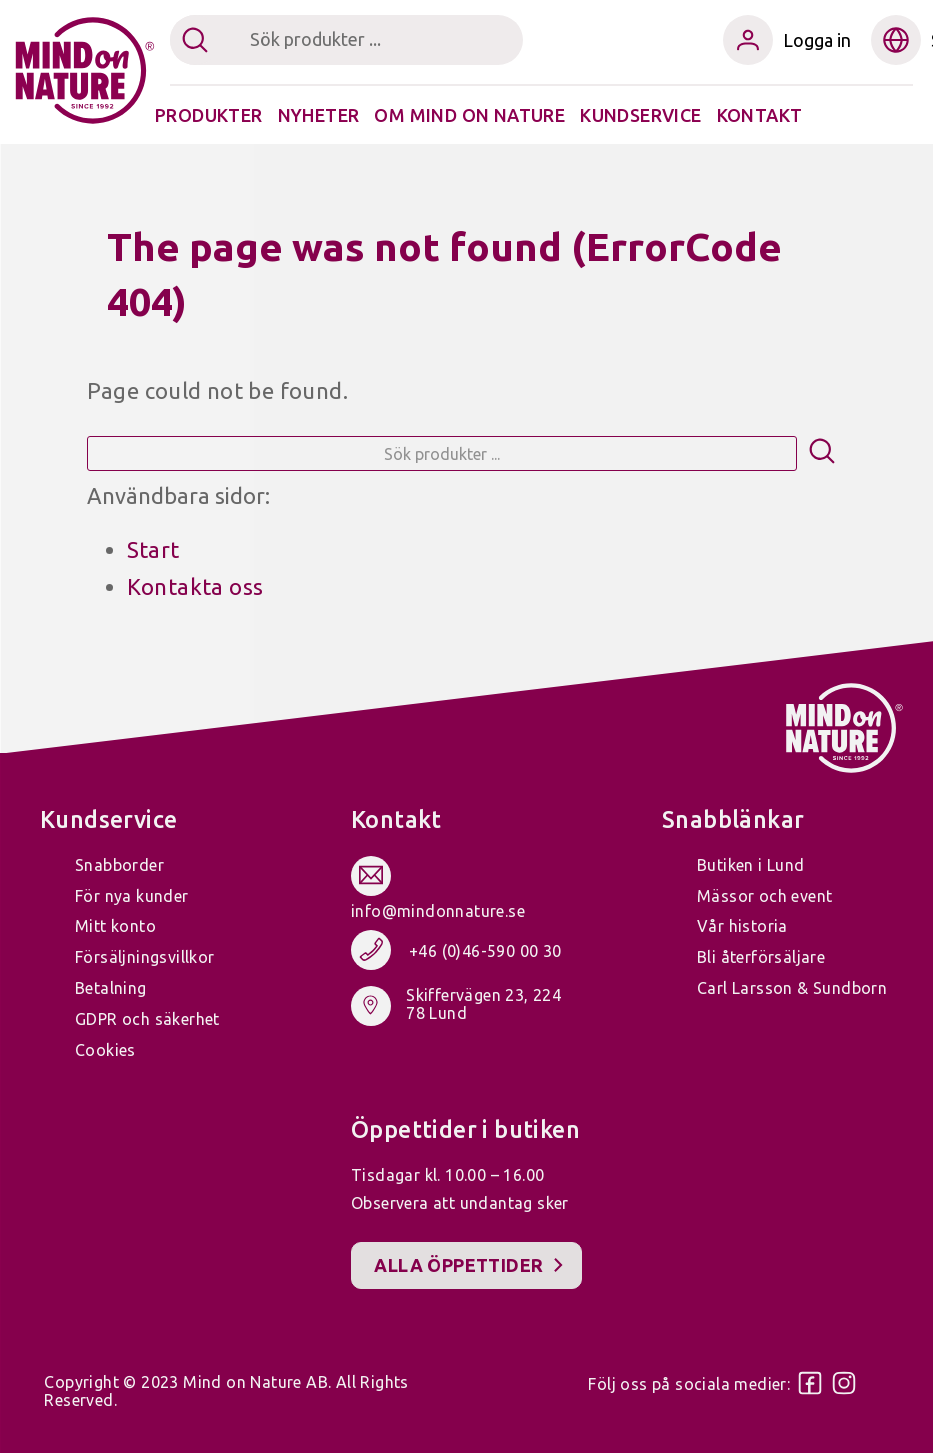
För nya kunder (132, 896)
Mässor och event (764, 896)
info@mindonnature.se (438, 911)
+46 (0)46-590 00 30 (485, 951)
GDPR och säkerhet (147, 1019)
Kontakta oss (195, 586)
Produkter (209, 115)
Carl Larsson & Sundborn (792, 988)
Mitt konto (115, 926)
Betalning (111, 988)
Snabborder (119, 865)
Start (153, 549)
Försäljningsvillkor (145, 957)
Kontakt (760, 115)
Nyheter (319, 115)
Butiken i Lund (751, 865)
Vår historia (742, 926)
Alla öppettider (458, 1265)
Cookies (105, 1050)
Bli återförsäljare (761, 957)
